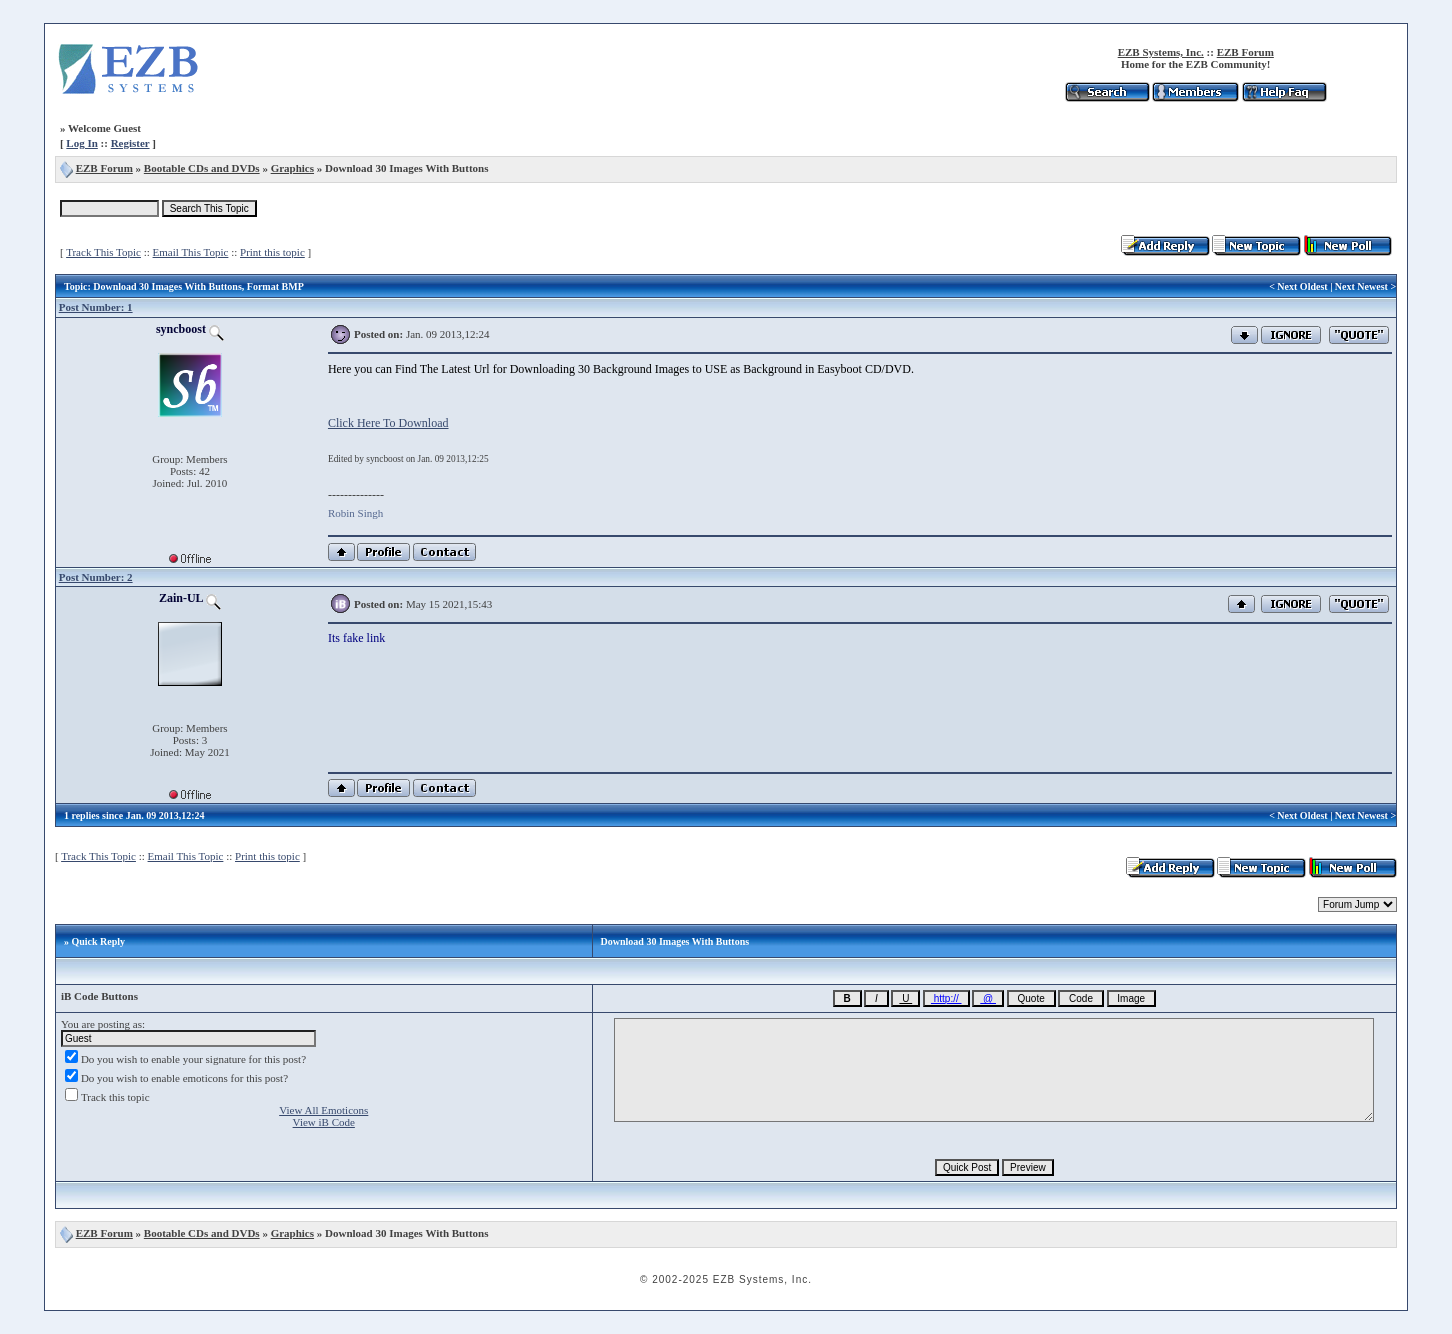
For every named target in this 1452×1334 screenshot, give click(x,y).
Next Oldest (1302, 286)
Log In (82, 143)
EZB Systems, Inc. (1161, 52)
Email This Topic (191, 252)
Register (130, 143)
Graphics (292, 168)
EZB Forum (1245, 52)
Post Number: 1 (96, 307)
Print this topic (272, 252)
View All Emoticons (323, 1110)
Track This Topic (103, 252)
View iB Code (324, 1122)
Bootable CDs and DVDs (202, 168)
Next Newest (1361, 286)
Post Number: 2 (96, 577)
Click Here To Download (388, 423)
